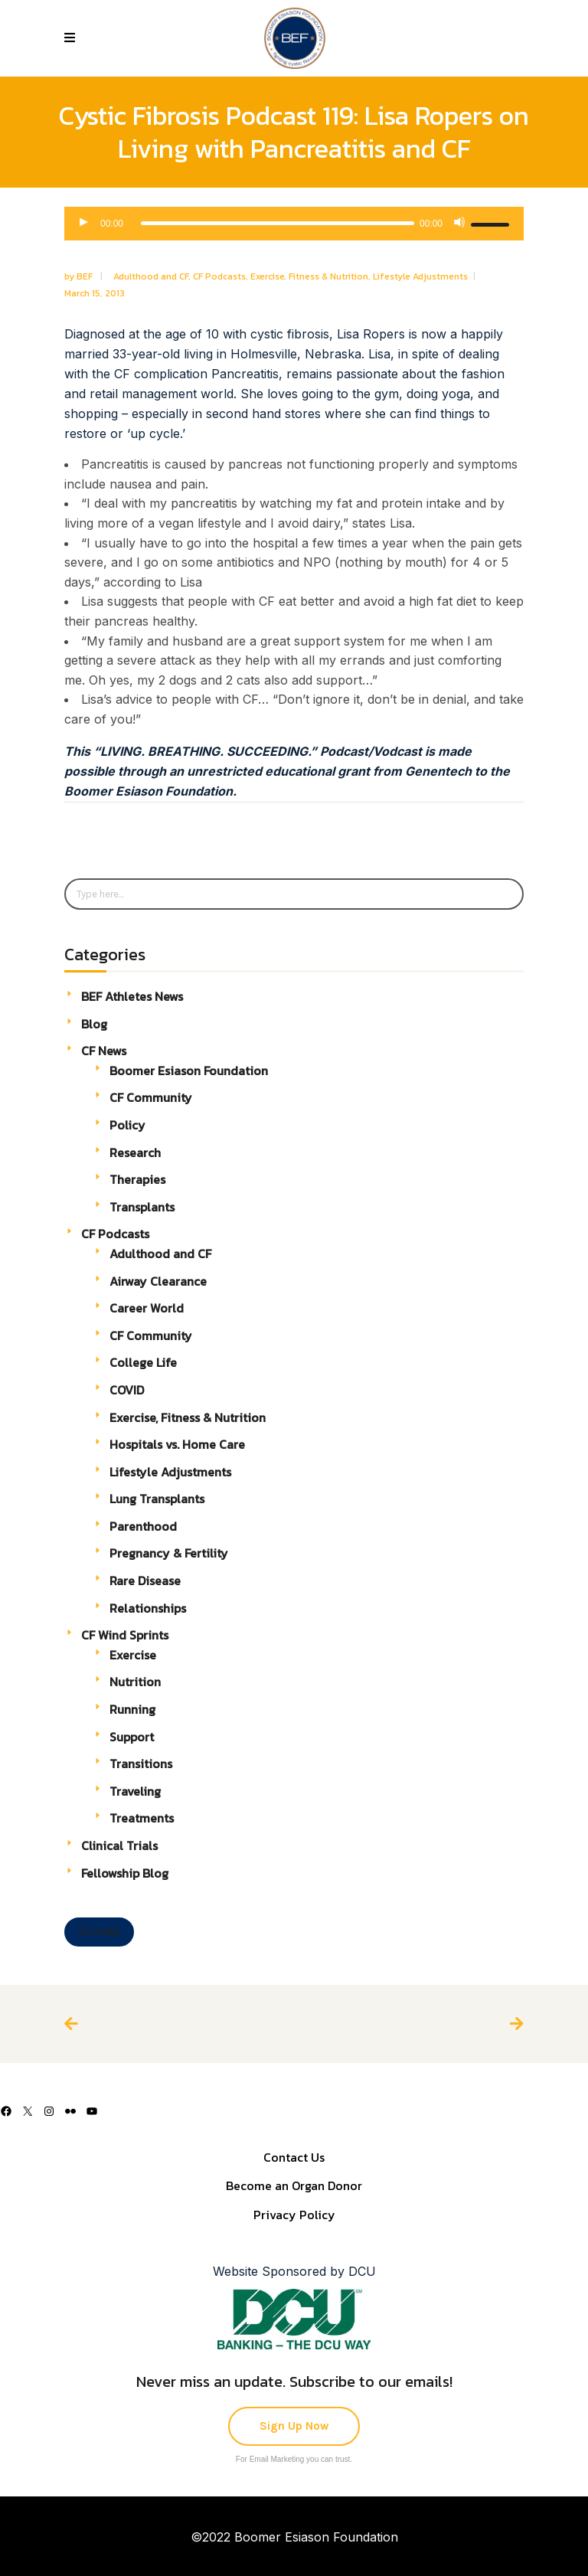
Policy (127, 1125)
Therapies (137, 1179)
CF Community (150, 1097)
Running (132, 1709)
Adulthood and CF (150, 276)
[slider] (277, 223)
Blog (94, 1024)
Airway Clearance (158, 1281)
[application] (294, 223)
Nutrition (135, 1681)
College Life (143, 1362)
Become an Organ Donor (294, 2185)
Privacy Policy (294, 2214)
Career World (146, 1308)
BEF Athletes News (132, 996)
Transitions (140, 1763)
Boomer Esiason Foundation (188, 1070)
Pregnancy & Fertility (168, 1553)
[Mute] (458, 223)
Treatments (141, 1818)
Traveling (135, 1791)
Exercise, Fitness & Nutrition (309, 276)
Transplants (142, 1207)
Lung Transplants (156, 1498)
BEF (86, 276)
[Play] (84, 223)
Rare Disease (145, 1580)
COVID (126, 1390)
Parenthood (143, 1526)
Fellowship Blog (124, 1873)
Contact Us (294, 2157)
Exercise (132, 1655)
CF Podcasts (219, 276)
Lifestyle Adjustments (420, 276)
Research (135, 1152)
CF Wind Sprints (124, 1635)
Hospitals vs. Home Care (177, 1444)
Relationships (147, 1608)
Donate (99, 1931)
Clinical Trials (119, 1845)
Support (131, 1737)
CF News (103, 1050)
